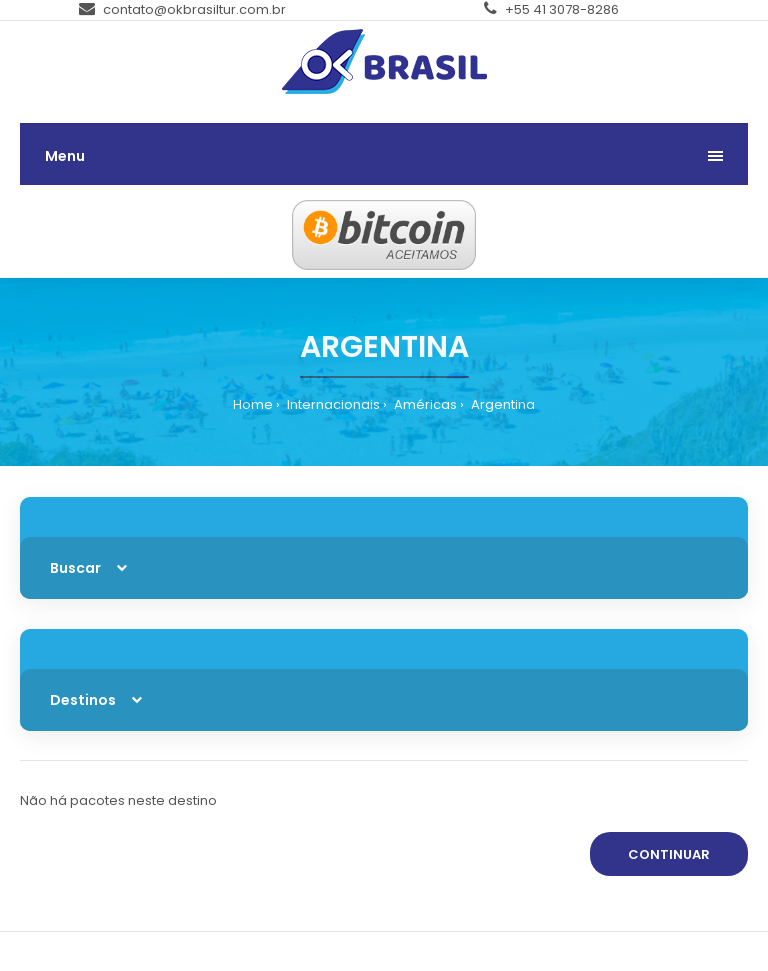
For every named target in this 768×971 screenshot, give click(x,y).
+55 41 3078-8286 (551, 9)
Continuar (669, 854)
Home (253, 404)
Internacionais (332, 404)
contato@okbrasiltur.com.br (182, 9)
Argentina (501, 404)
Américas (424, 404)
